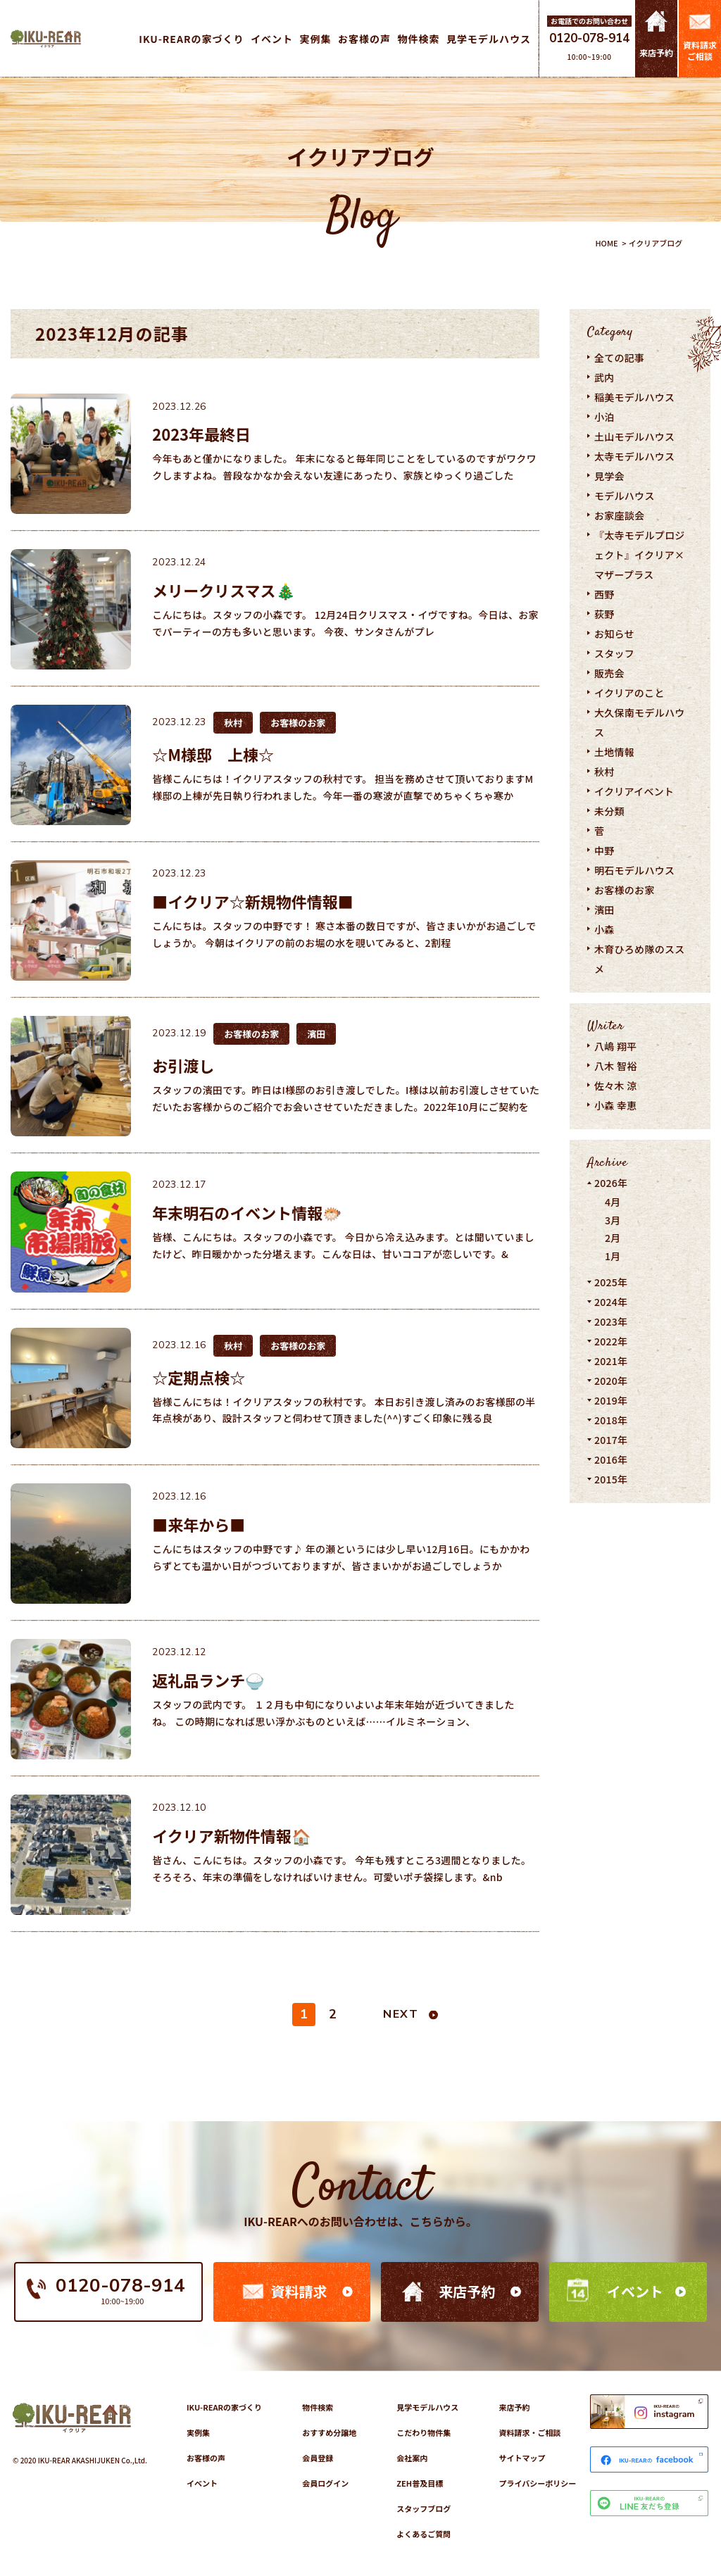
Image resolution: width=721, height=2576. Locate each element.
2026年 (610, 1183)
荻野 (604, 614)
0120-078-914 (589, 38)
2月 (613, 1238)
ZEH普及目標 (419, 2483)
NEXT (400, 2014)
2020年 (610, 1381)
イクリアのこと (629, 693)
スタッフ (614, 653)
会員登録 (317, 2457)
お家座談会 (619, 515)
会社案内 (411, 2457)
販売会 (609, 673)
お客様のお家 (624, 890)
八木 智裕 (615, 1066)
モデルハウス (624, 496)
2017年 (610, 1440)
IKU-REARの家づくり (224, 2407)
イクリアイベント (634, 791)
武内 (604, 377)
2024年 (610, 1302)
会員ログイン (325, 2483)
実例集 (198, 2432)
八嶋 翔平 (615, 1046)
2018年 (610, 1420)
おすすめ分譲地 (329, 2432)
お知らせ (614, 634)
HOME (606, 243)
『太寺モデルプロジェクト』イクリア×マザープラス (639, 555)
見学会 (609, 476)
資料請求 (298, 2291)
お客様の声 (206, 2457)
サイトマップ (522, 2457)
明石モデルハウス (634, 870)
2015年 (610, 1479)
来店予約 (467, 2291)
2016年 (610, 1459)
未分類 (609, 811)
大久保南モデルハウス (639, 722)
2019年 (610, 1400)
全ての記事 (619, 358)
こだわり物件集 (423, 2432)
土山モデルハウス (634, 436)
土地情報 (614, 752)
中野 (604, 850)
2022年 (610, 1341)
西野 (604, 594)
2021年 (610, 1361)
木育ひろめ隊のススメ (639, 959)
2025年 (610, 1282)
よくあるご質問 (423, 2533)
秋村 (604, 772)
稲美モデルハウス (634, 397)
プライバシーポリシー (537, 2483)
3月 (613, 1220)
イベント (635, 2291)
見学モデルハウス (427, 2407)
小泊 (604, 417)
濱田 (604, 910)
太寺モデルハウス (634, 456)
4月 (613, 1202)
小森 (604, 929)
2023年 (610, 1321)
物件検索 (317, 2407)
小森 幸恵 (615, 1105)
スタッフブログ (423, 2508)
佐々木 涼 (615, 1086)
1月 (613, 1256)
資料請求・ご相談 (529, 2432)
